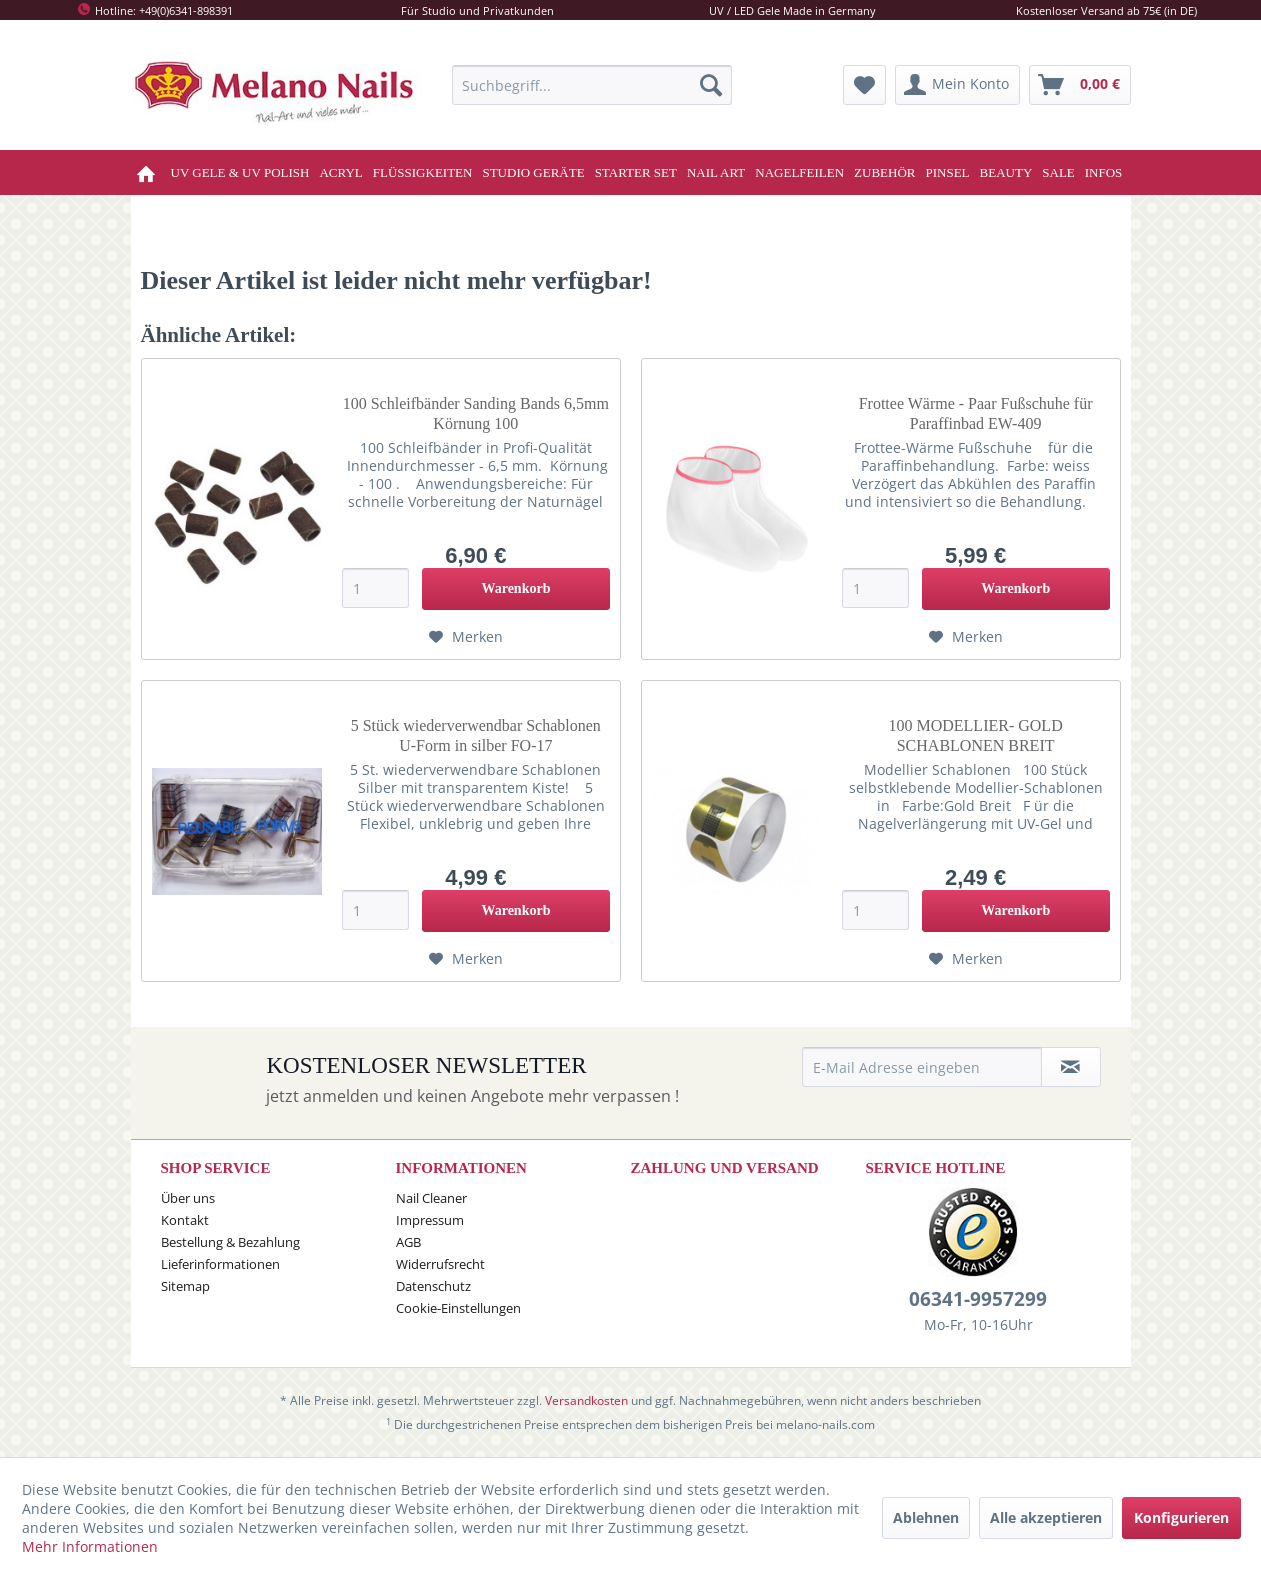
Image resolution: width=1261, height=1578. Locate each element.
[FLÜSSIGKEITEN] (423, 172)
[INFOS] (1104, 172)
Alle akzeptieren (1046, 1517)
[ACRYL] (340, 172)
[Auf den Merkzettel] (466, 637)
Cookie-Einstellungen (458, 1308)
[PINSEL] (948, 172)
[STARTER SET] (636, 172)
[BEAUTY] (1006, 172)
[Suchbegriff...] (592, 85)
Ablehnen (926, 1517)
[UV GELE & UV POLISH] (240, 172)
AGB (408, 1242)
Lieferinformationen (220, 1264)
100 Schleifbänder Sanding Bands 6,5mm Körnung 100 (476, 413)
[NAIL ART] (716, 172)
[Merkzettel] (864, 85)
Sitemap (185, 1286)
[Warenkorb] (1080, 85)
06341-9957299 (978, 1299)
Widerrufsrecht (440, 1264)
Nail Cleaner (431, 1198)
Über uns (188, 1198)
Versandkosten (586, 1400)
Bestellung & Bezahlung (230, 1242)
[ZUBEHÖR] (884, 172)
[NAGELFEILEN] (799, 172)
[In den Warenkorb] (515, 589)
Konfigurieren (1181, 1517)
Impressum (430, 1220)
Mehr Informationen (90, 1546)
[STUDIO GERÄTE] (533, 172)
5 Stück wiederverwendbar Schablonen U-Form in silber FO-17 (476, 735)
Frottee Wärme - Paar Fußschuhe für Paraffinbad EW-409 (976, 413)
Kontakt (185, 1220)
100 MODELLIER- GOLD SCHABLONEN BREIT (975, 735)
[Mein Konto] (957, 85)
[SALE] (1058, 172)
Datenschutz (433, 1286)
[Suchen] (711, 85)
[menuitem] (592, 85)
